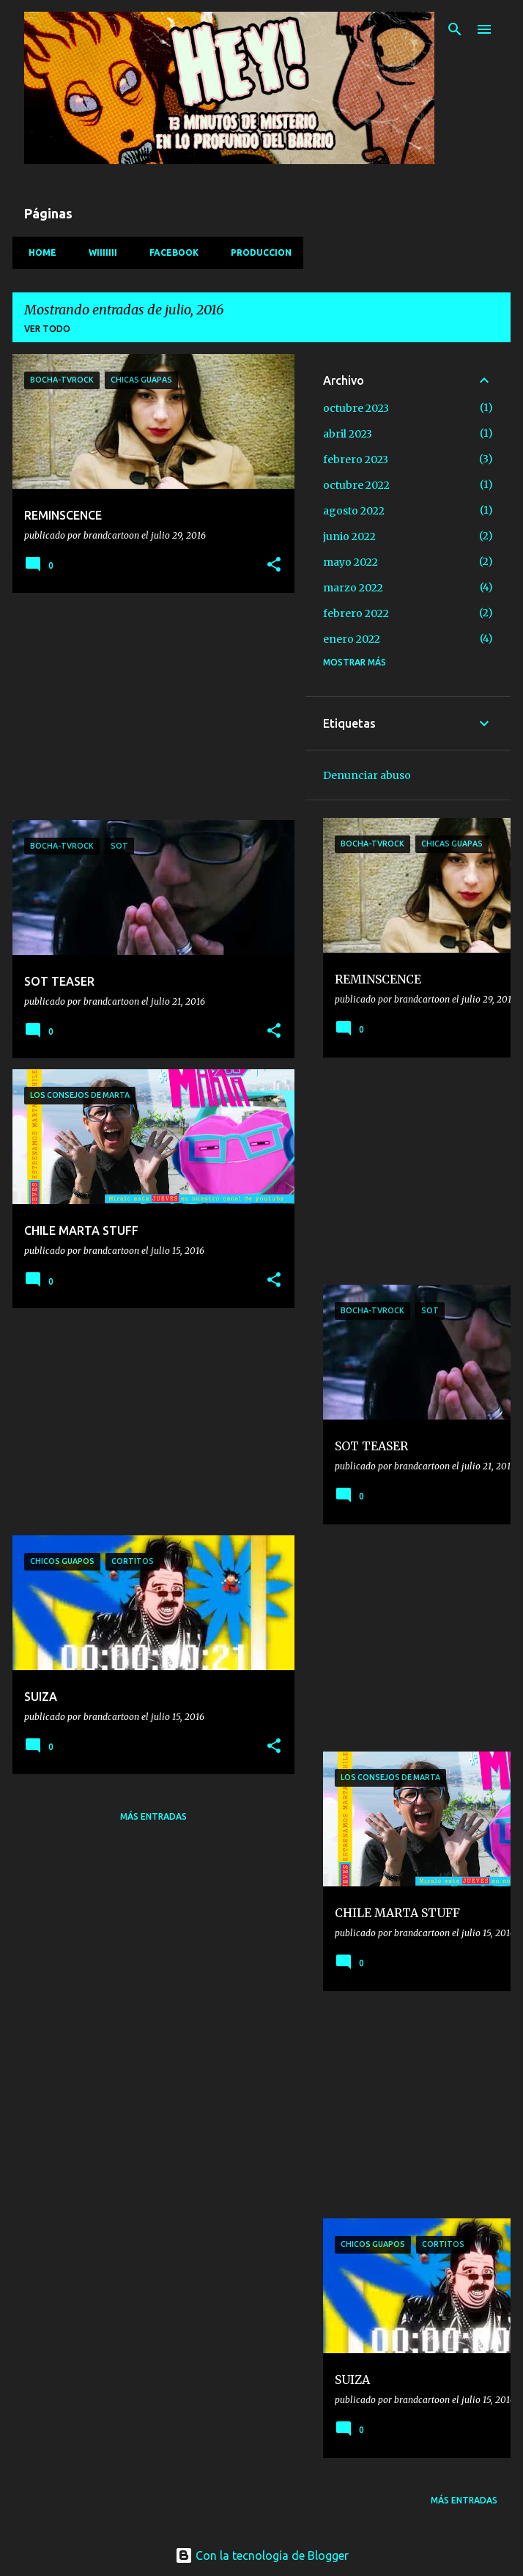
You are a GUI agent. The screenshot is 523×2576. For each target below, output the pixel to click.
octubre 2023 (356, 408)
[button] (274, 565)
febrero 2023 (355, 459)
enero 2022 (351, 639)
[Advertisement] (147, 706)
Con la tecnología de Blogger (262, 2555)
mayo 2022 (350, 562)
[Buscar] (455, 29)
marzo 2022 (353, 587)
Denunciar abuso (367, 775)
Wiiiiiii (98, 252)
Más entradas (153, 1816)
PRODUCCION (256, 252)
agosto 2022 (354, 510)
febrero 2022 (356, 613)
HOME (38, 252)
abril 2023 (347, 433)
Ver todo (47, 328)
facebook (169, 252)
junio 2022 (349, 536)
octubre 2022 (356, 485)
